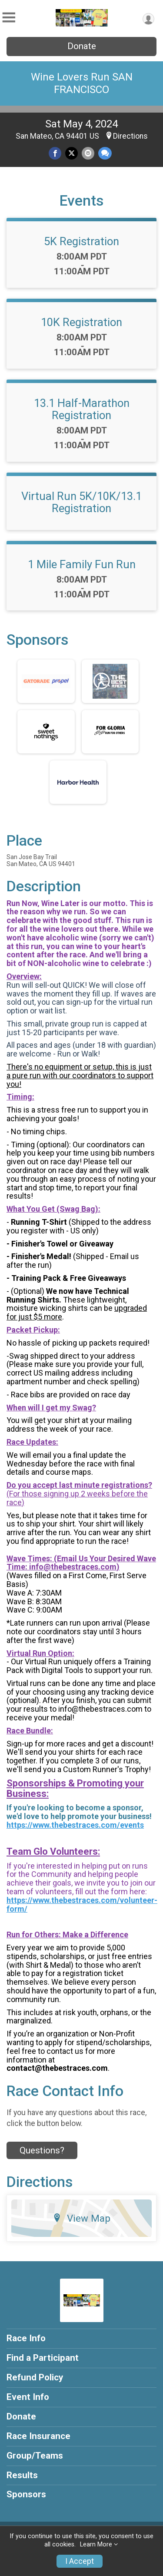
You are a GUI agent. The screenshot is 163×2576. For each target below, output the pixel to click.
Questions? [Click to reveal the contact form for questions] (42, 2150)
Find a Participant (43, 2358)
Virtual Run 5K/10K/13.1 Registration (81, 502)
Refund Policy (35, 2377)
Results (22, 2475)
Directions (130, 136)
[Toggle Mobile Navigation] (8, 18)
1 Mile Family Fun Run (82, 564)
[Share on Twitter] (71, 153)
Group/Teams (35, 2455)
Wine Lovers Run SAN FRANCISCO (82, 83)
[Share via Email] (88, 153)
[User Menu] (148, 19)
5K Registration (81, 241)
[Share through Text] (105, 153)
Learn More (96, 2544)
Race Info (26, 2338)
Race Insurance (38, 2436)
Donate (81, 46)
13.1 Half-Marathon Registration (82, 409)
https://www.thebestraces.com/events (75, 1825)
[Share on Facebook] (55, 153)
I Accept (79, 2561)
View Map (81, 2218)
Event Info (28, 2397)
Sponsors (26, 2494)
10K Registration (81, 322)
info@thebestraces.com (72, 1566)
